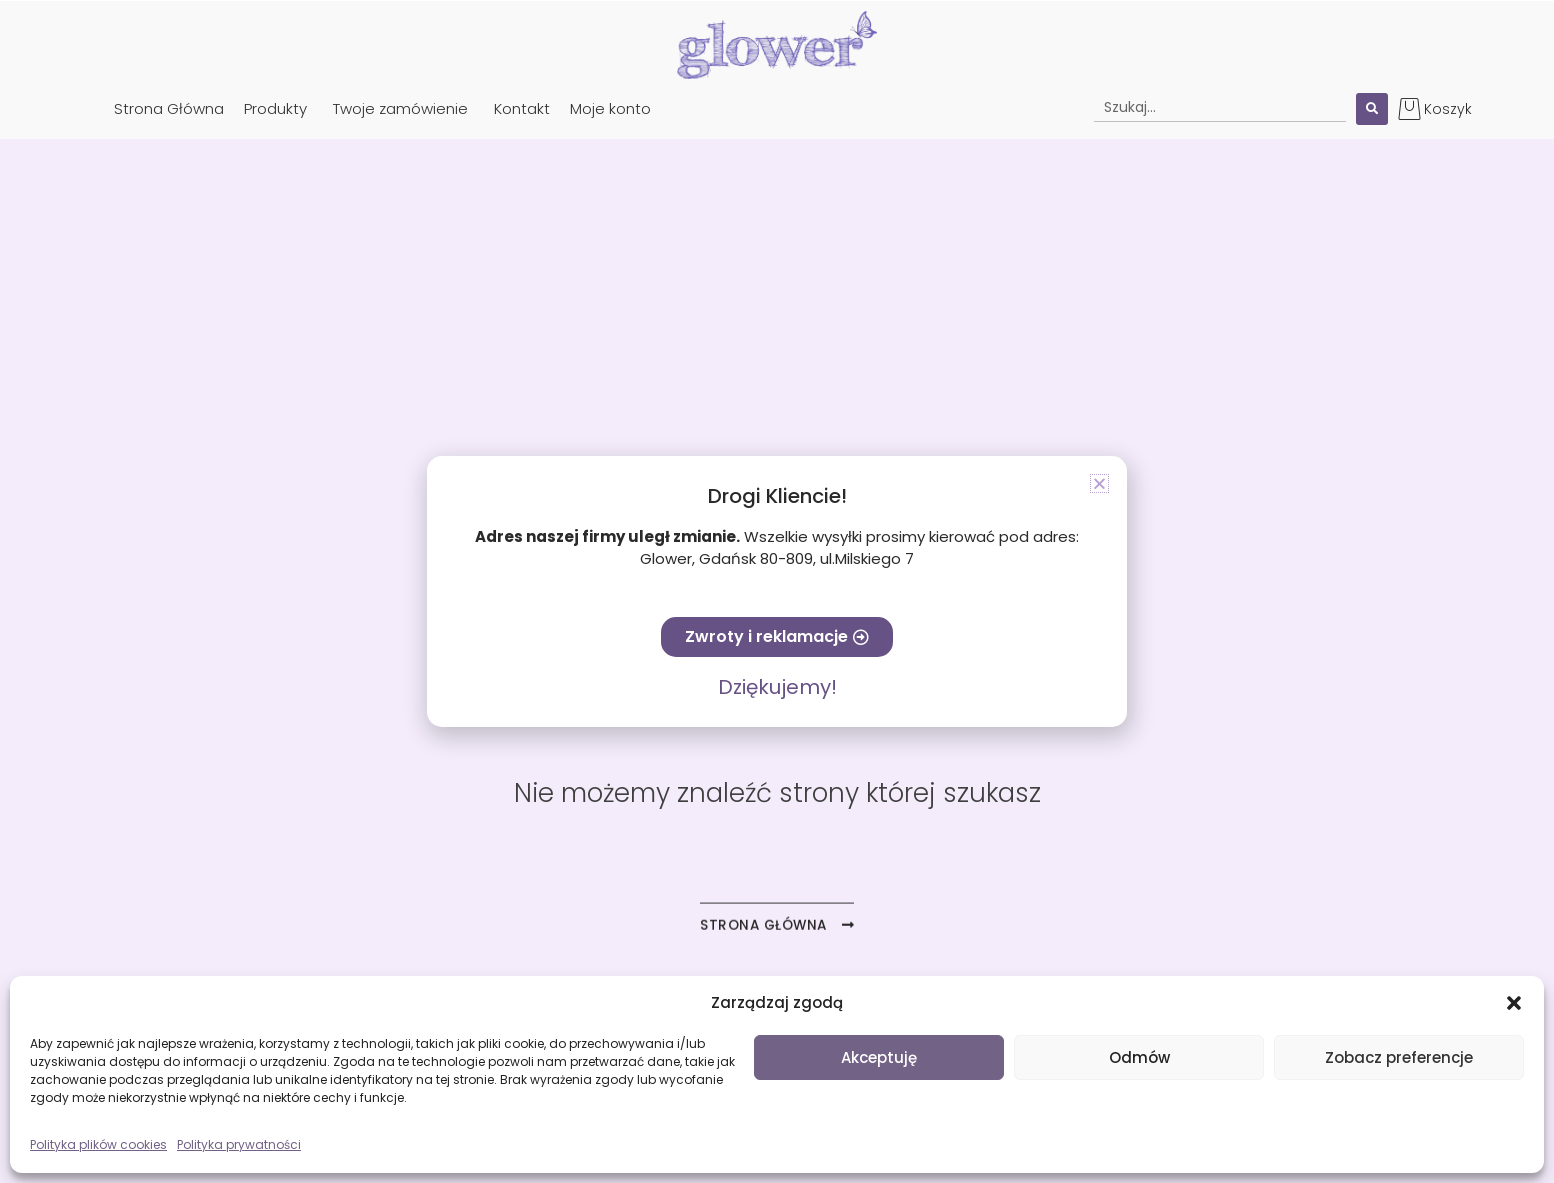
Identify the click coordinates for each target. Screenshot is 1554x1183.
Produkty (275, 108)
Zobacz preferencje (1399, 1057)
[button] (1514, 1003)
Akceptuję (879, 1057)
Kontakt (522, 108)
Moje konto (610, 108)
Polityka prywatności (239, 1144)
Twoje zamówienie (400, 108)
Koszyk (1448, 109)
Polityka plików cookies (98, 1144)
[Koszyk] (1409, 108)
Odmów (1139, 1057)
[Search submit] (1372, 109)
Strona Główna (169, 108)
